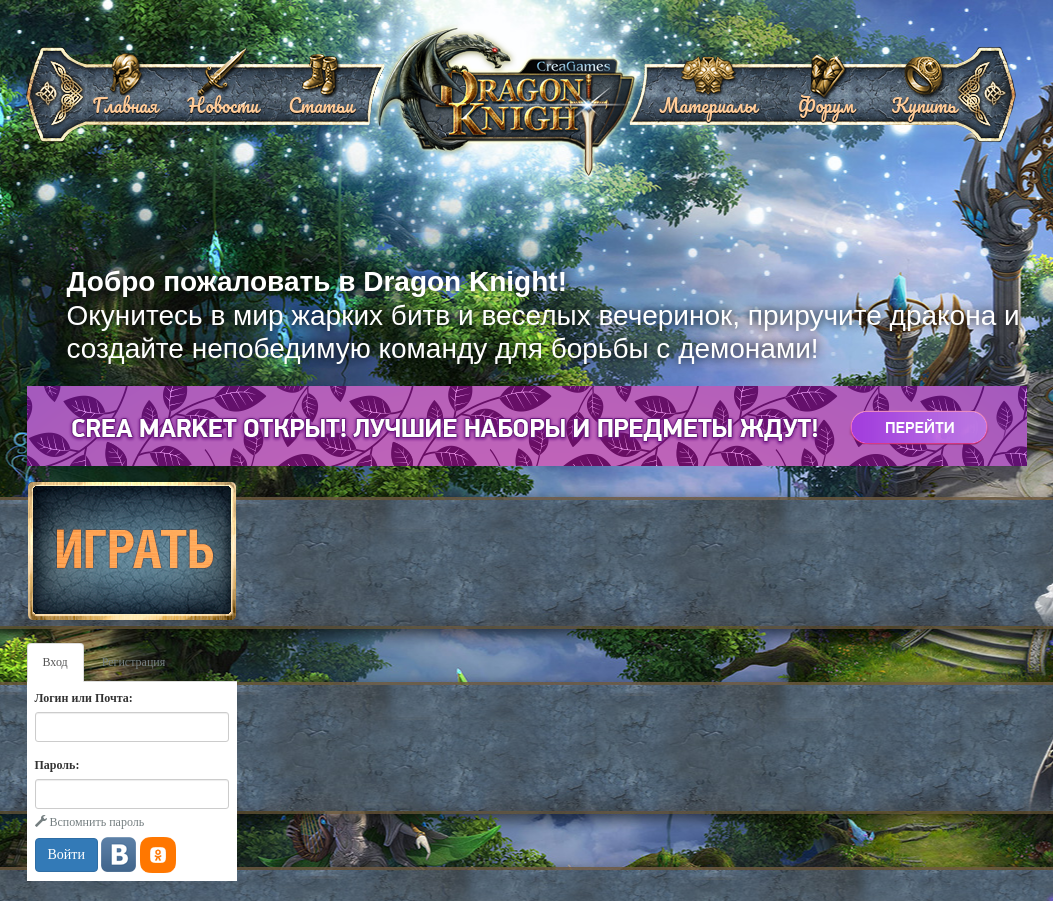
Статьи (320, 98)
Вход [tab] (55, 662)
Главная (125, 98)
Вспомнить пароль (90, 822)
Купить (923, 98)
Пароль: (57, 765)
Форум (826, 98)
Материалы (708, 98)
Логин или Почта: (84, 698)
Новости (222, 98)
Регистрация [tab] (134, 662)
